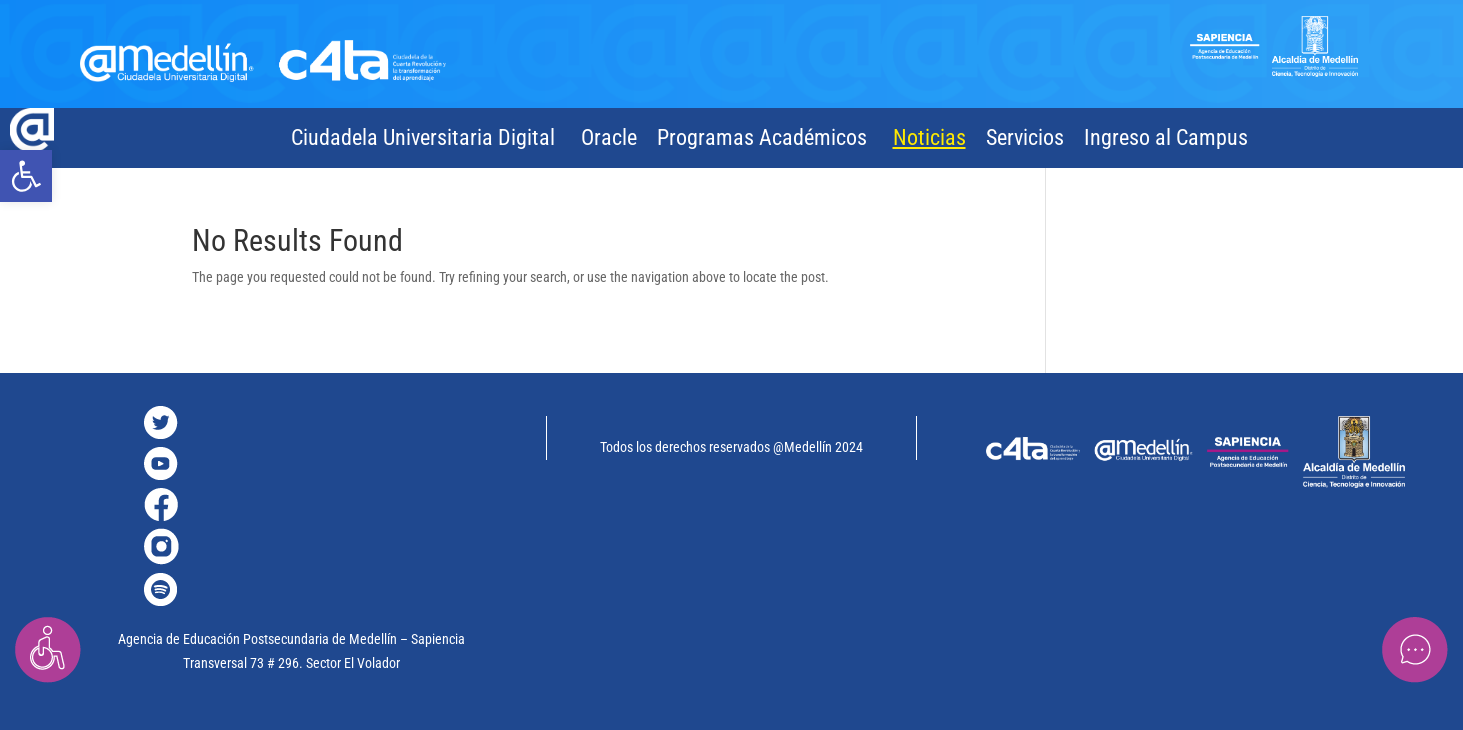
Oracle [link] (609, 137)
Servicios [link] (1025, 137)
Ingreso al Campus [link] (1166, 137)
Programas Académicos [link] (762, 137)
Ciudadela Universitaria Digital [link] (423, 137)
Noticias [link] (929, 137)
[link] (26, 176)
